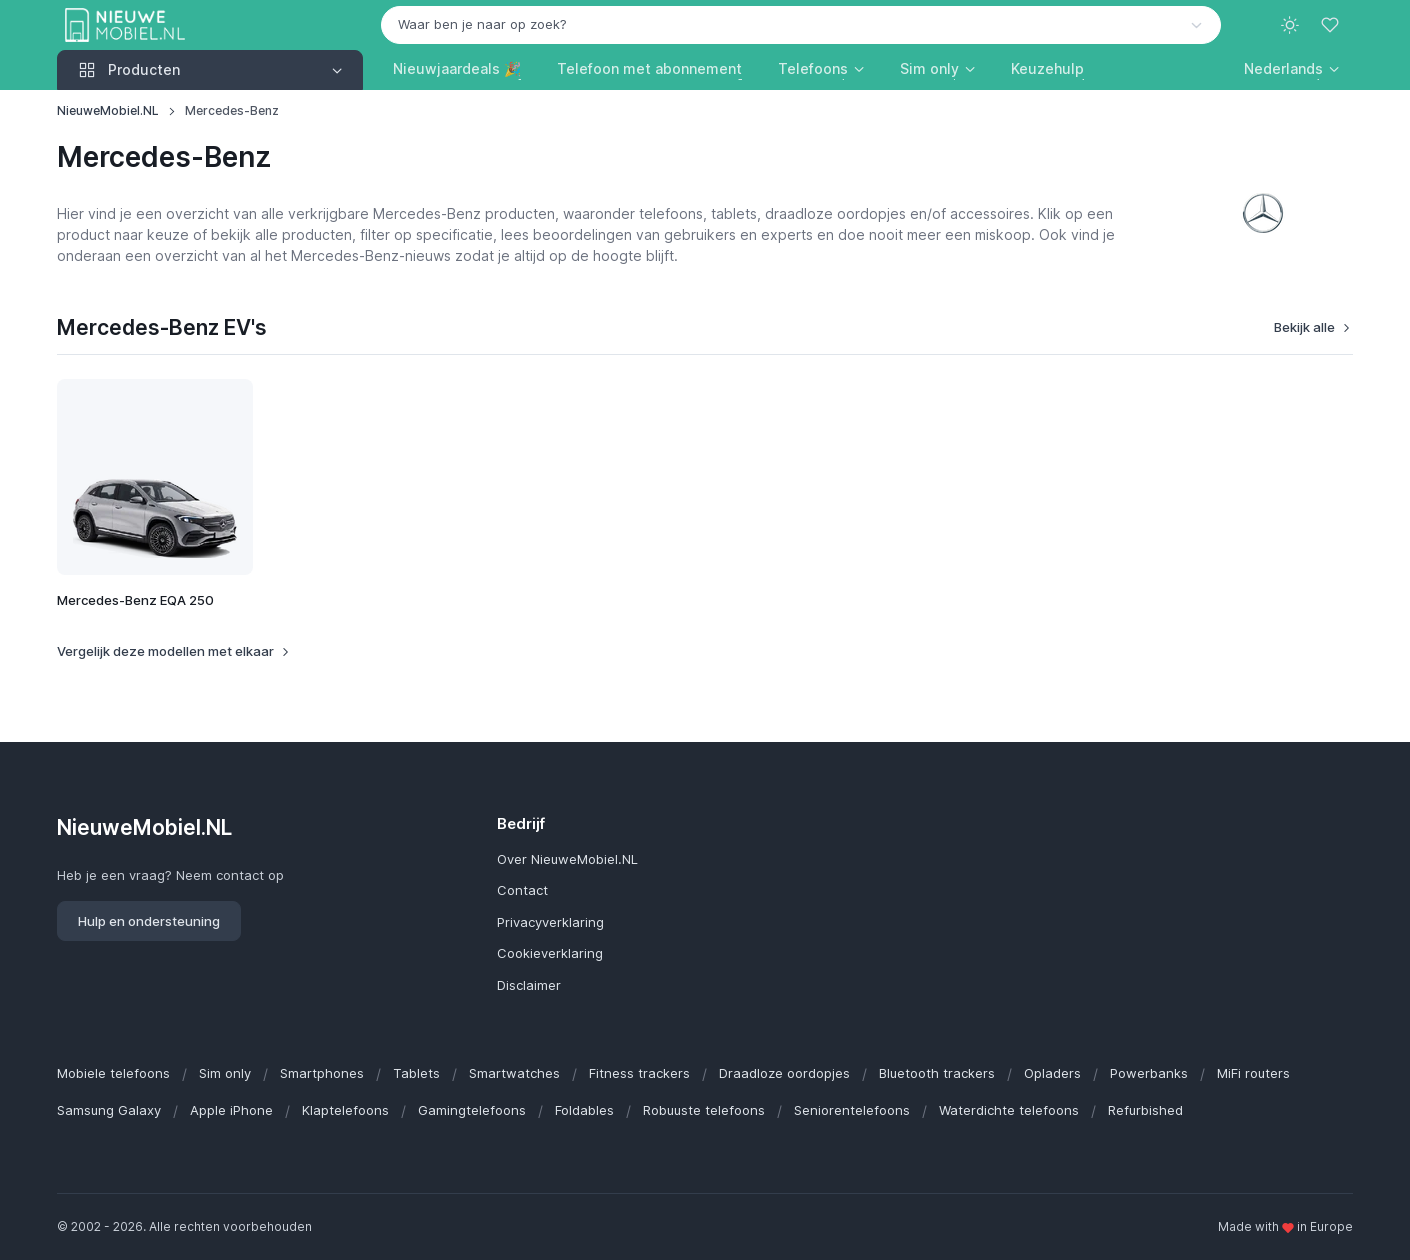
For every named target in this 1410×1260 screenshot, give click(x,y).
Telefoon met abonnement (649, 68)
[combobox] (801, 25)
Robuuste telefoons (704, 1110)
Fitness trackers (639, 1073)
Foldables (584, 1110)
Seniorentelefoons (852, 1110)
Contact (522, 890)
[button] (1291, 68)
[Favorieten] (1332, 25)
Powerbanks (1149, 1073)
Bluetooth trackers (937, 1073)
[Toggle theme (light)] (1290, 25)
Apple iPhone (231, 1110)
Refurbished (1145, 1110)
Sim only (225, 1073)
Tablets (416, 1073)
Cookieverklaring (550, 953)
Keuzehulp (1047, 68)
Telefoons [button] (813, 68)
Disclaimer (529, 985)
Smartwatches (514, 1073)
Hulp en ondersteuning (149, 921)
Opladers (1052, 1073)
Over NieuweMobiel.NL (567, 859)
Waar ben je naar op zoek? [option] (482, 24)
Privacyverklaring (550, 922)
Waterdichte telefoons (1009, 1110)
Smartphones (322, 1073)
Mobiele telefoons (113, 1073)
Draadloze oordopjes (784, 1073)
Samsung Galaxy (109, 1110)
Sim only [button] (929, 68)
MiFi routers (1253, 1073)
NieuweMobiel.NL (108, 110)
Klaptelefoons (345, 1110)
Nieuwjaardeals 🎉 (457, 68)
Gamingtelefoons (472, 1110)
